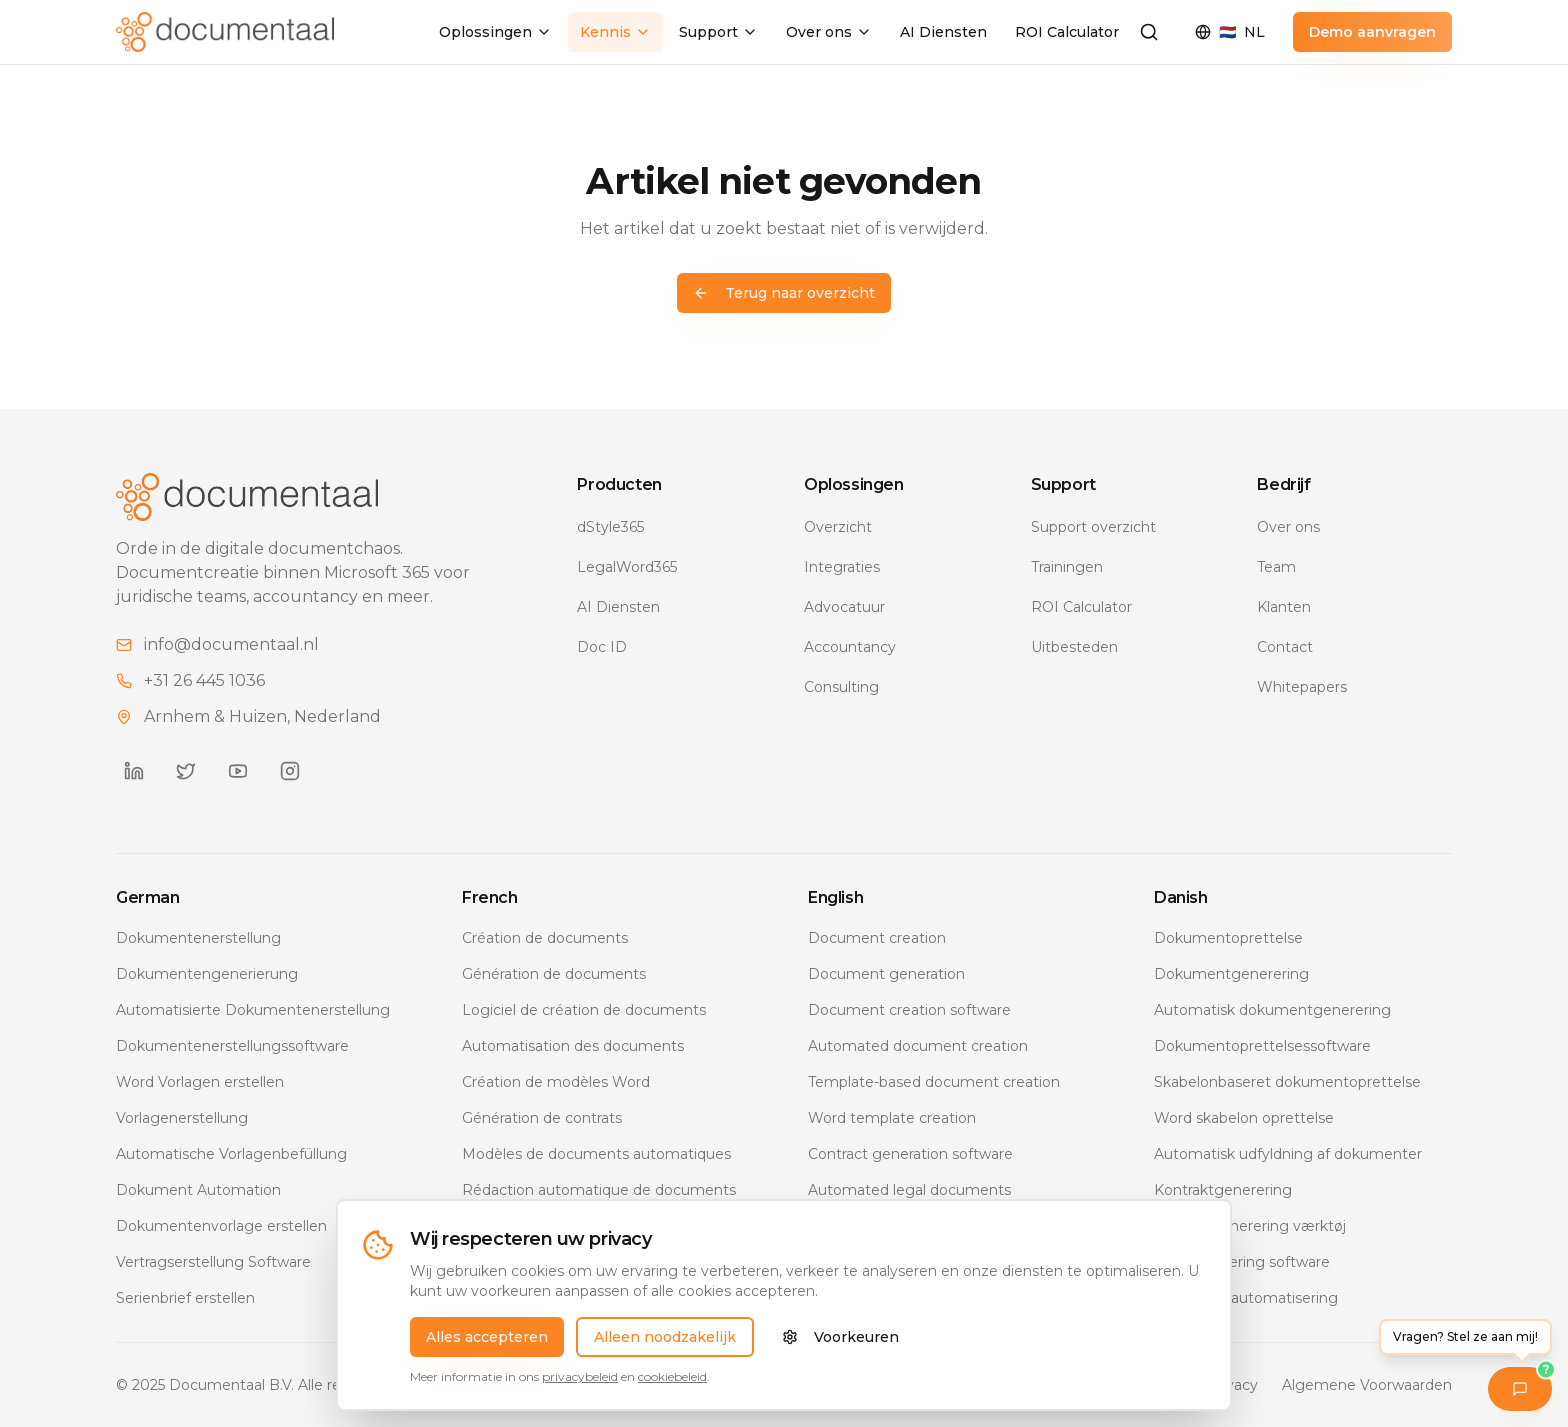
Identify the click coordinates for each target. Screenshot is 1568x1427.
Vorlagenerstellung (182, 1118)
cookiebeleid (672, 1382)
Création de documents (545, 938)
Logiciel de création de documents (584, 1010)
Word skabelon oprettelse (1244, 1118)
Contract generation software (910, 1154)
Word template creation (892, 1118)
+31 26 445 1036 (204, 680)
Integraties (842, 567)
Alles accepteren (487, 1343)
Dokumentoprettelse (1228, 938)
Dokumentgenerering (1231, 974)
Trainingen (1067, 567)
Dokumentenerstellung (198, 938)
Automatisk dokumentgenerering (1272, 1010)
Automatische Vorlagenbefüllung (231, 1154)
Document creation (877, 938)
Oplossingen (495, 32)
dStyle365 (610, 527)
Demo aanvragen (1372, 32)
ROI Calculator (1067, 32)
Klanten (1284, 607)
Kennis (615, 32)
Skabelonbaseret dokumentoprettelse (1287, 1082)
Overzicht (838, 527)
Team (1276, 567)
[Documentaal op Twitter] (186, 771)
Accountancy (850, 647)
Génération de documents (554, 974)
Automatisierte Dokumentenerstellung (253, 1010)
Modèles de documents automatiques (596, 1154)
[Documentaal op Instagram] (290, 771)
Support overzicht (1093, 527)
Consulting (841, 687)
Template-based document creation (934, 1082)
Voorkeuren (840, 1343)
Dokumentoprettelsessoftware (1262, 1046)
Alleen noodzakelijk (665, 1343)
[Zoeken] (1149, 32)
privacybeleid (580, 1382)
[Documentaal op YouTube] (238, 771)
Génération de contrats (542, 1118)
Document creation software (909, 1010)
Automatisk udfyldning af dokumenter (1288, 1154)
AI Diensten (943, 32)
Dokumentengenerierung (207, 974)
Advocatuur (844, 607)
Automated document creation (918, 1046)
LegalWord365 (627, 567)
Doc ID (602, 647)
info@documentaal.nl (231, 644)
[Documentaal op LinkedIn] (134, 771)
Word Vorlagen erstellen (200, 1082)
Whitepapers (1302, 687)
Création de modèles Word (556, 1082)
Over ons (829, 32)
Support (718, 32)
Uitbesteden (1074, 647)
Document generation (886, 974)
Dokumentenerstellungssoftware (232, 1046)
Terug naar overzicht (784, 293)
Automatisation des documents (573, 1046)
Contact (1285, 647)
